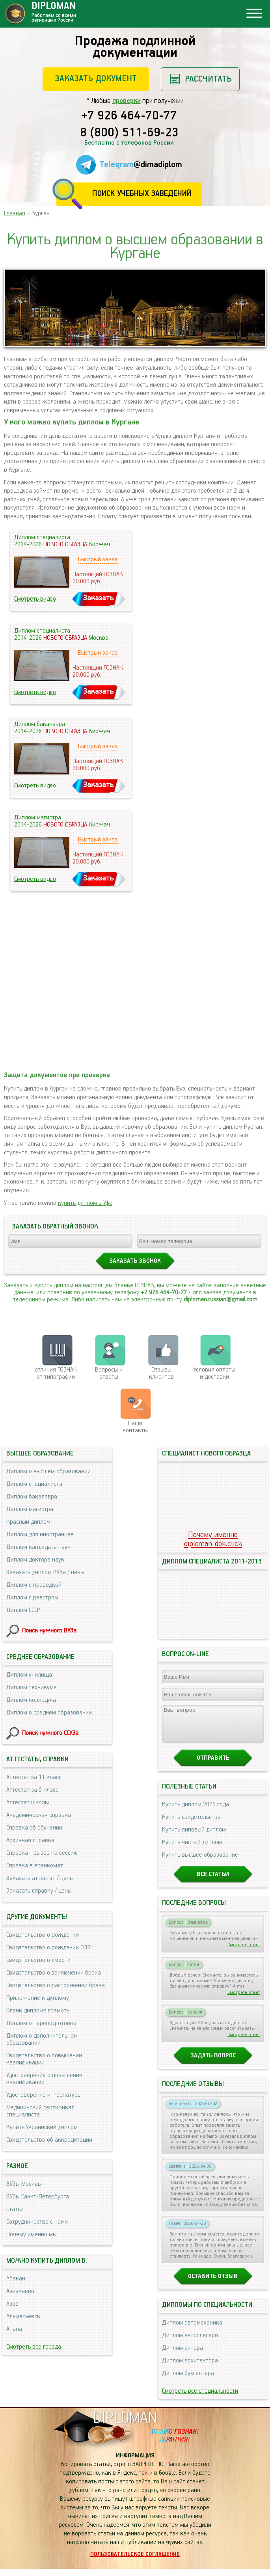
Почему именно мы (31, 2234)
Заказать (98, 598)
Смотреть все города (33, 2347)
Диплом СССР (23, 1610)
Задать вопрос (213, 2062)
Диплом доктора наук (35, 1559)
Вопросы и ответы (109, 1373)
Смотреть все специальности (200, 2398)
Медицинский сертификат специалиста (40, 2111)
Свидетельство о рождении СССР (48, 1947)
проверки (126, 101)
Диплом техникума (31, 1687)
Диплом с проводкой (33, 1585)
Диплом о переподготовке (41, 2023)
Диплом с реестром (32, 1597)
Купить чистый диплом (192, 1849)
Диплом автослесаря (190, 2342)
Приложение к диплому (37, 1998)
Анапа (14, 2329)
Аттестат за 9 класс (32, 1790)
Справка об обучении (34, 1827)
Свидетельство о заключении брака (53, 1973)
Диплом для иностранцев (40, 1534)
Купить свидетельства (191, 1824)
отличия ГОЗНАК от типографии (56, 1373)
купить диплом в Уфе (85, 1203)
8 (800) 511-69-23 (129, 133)
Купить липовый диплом (194, 1837)
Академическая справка (38, 1815)
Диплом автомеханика (192, 2330)
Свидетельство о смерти (38, 1960)
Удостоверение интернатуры (44, 2095)
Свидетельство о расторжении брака (55, 1985)
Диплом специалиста (34, 1484)
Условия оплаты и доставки (214, 1373)
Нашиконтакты (135, 1427)
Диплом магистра (29, 1509)
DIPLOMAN (125, 2425)
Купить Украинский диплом (42, 2127)
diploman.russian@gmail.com (220, 1299)
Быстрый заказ (97, 559)
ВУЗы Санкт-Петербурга (37, 2196)
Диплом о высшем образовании (48, 1471)
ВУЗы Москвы (24, 2184)
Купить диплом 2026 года (195, 1811)
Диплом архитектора (190, 2367)
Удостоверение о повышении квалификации (44, 2079)
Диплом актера (182, 2355)
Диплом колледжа (31, 1700)
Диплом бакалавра (31, 1496)
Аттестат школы (27, 1802)
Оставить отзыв (213, 2283)
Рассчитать (208, 79)
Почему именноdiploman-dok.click (213, 1539)
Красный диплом (28, 1522)
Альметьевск (23, 2316)
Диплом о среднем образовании (49, 1712)
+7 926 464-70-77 (129, 116)
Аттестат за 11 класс (33, 1777)
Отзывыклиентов (161, 1373)
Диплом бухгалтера (188, 2380)
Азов (12, 2304)
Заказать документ (96, 79)
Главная (14, 213)
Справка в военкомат (34, 1865)
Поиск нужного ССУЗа (50, 1733)
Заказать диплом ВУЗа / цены (45, 1572)
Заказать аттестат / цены (40, 1878)
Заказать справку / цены (39, 1891)
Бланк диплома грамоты (38, 2010)
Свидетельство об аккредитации (49, 2140)
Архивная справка (30, 1840)
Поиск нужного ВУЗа (49, 1630)
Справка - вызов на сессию (42, 1853)
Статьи (15, 2209)
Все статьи (213, 1881)
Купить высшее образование (200, 1862)
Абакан (15, 2278)
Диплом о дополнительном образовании (42, 2039)
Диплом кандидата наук (38, 1547)
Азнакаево (20, 2291)
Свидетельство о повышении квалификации (44, 2059)
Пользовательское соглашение (135, 2561)
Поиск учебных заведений (142, 193)
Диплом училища (29, 1675)
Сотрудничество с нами (37, 2222)
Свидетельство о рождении (42, 1935)
